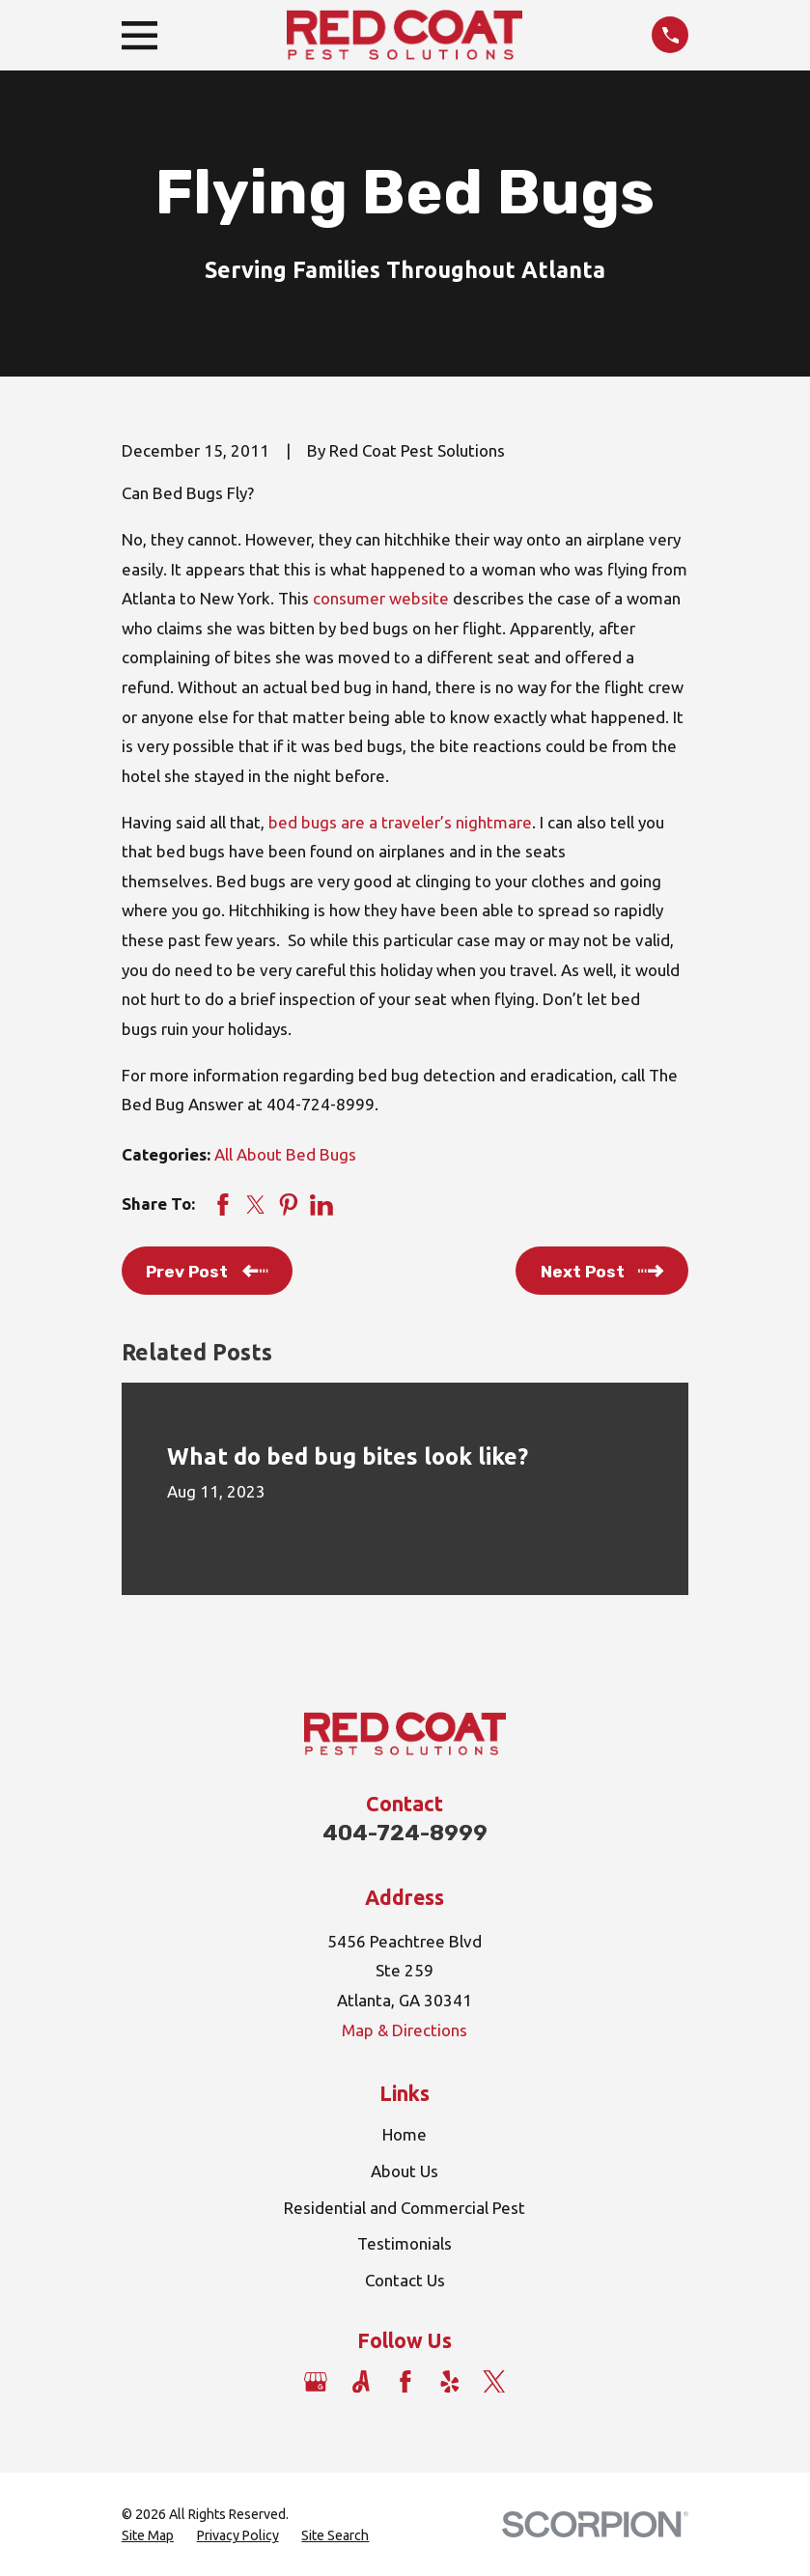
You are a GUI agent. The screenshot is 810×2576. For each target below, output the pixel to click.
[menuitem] (148, 2536)
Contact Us (405, 2280)
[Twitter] (494, 2382)
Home (404, 2134)
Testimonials (404, 2243)
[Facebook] (405, 2382)
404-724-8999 (405, 1833)
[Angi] (361, 2382)
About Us (404, 2171)
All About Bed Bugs (285, 1154)
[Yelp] (449, 2382)
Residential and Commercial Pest (404, 2207)
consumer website (381, 598)
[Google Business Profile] (315, 2382)
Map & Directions (404, 2030)
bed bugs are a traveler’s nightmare (400, 822)
